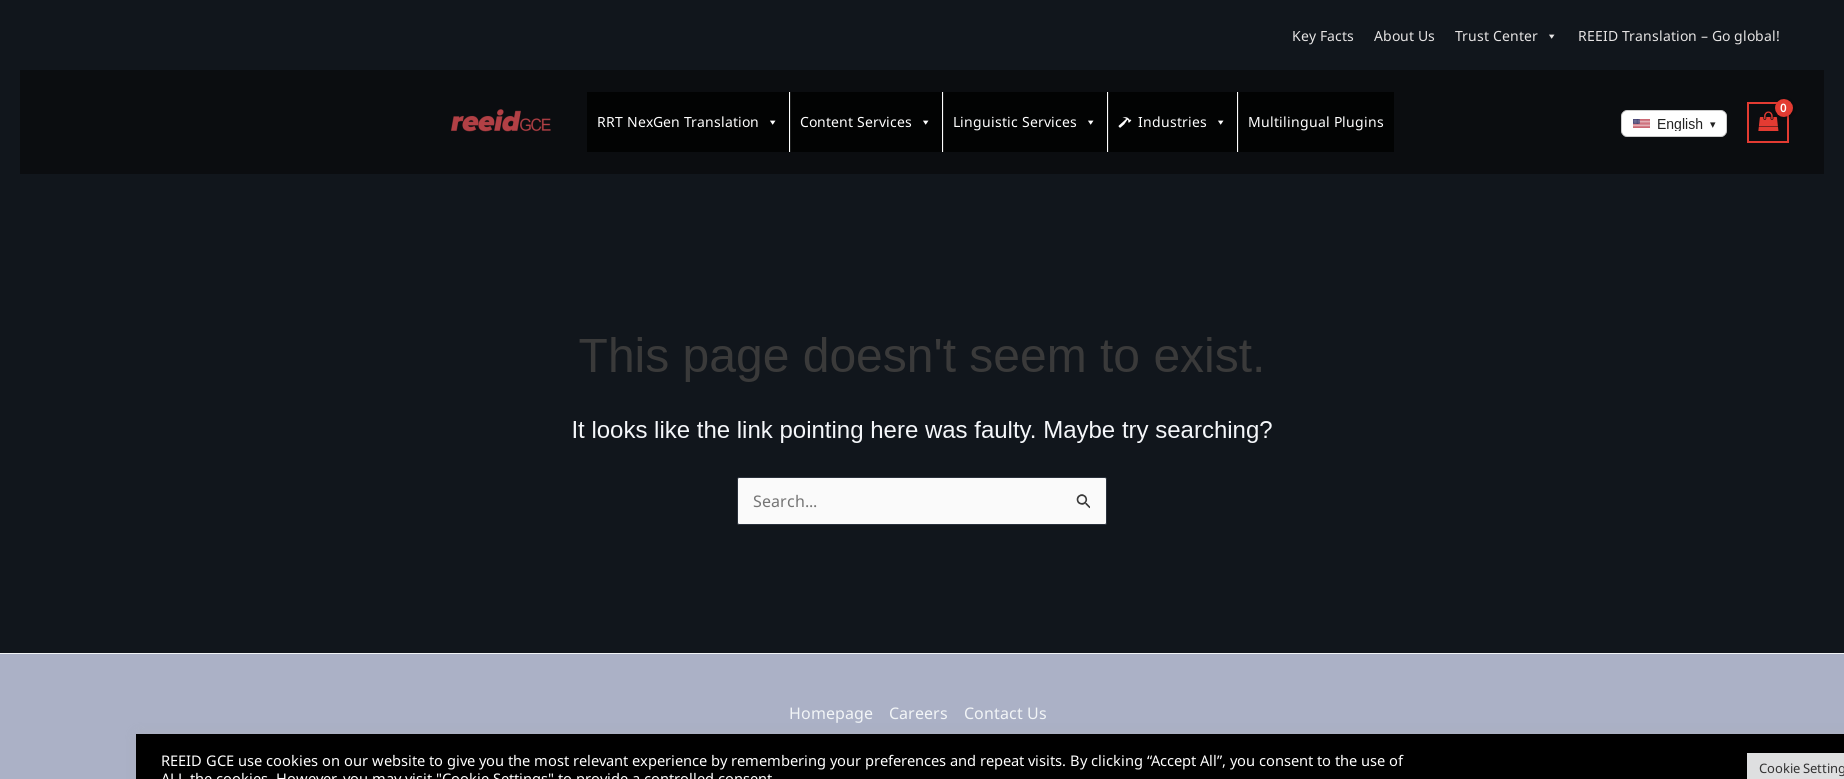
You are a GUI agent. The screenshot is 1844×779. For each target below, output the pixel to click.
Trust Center (1506, 36)
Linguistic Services (1025, 113)
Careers (918, 695)
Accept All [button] (1778, 744)
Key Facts (1323, 35)
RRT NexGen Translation (688, 113)
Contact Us (1005, 695)
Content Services (866, 113)
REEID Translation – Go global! (1679, 35)
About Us (1404, 35)
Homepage (831, 695)
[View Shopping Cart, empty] (1768, 113)
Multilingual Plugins (1316, 112)
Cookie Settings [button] (1669, 744)
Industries (1182, 113)
